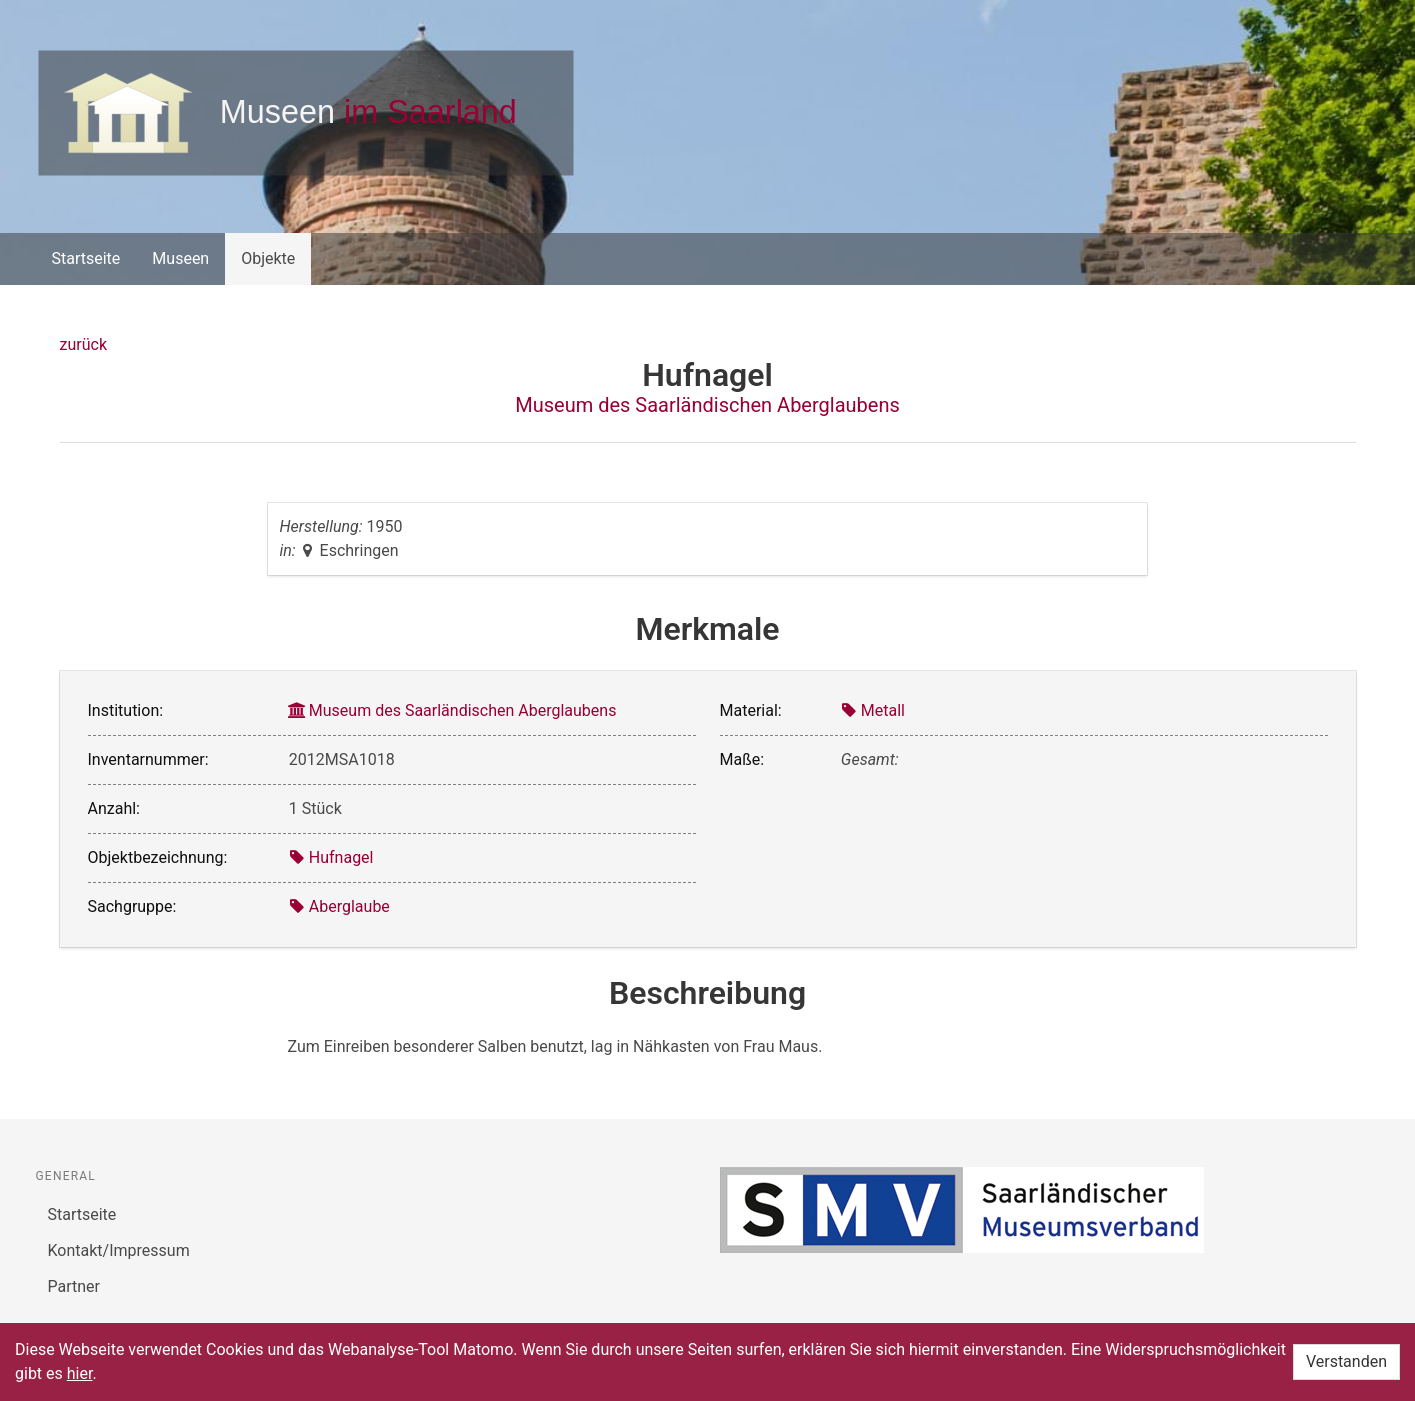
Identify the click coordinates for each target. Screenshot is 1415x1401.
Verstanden (1346, 1361)
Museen (180, 258)
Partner (74, 1286)
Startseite (86, 258)
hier (80, 1373)
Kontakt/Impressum (119, 1250)
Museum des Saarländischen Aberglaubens (707, 405)
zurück (83, 344)
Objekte (268, 258)
